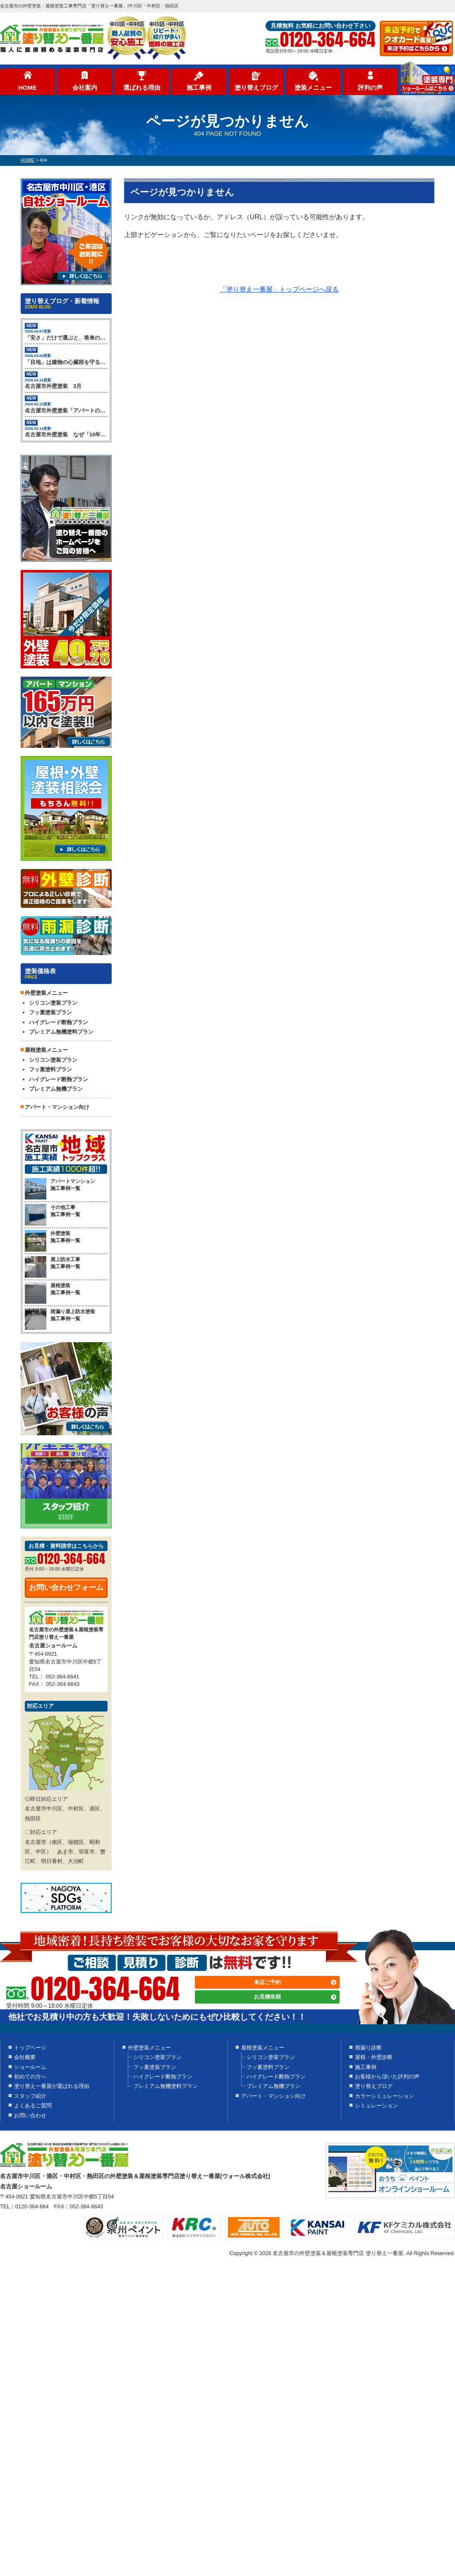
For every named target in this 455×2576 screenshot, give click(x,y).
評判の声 (370, 87)
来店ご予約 (267, 1982)
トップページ (30, 2048)
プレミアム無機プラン (56, 1089)
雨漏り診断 (368, 2048)
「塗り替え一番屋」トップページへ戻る (279, 289)
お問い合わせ (30, 2115)
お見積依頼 (267, 1997)
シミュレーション (376, 2105)
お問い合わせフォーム (66, 1587)
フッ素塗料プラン (50, 1069)
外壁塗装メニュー (149, 2048)
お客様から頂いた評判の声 (387, 2076)
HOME (27, 87)
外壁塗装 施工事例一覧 (52, 1237)
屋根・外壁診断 (374, 2057)
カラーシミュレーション (384, 2096)
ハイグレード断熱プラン (58, 1022)
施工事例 (199, 87)
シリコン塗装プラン (53, 1003)
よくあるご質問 (33, 2105)
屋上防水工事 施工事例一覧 (52, 1263)
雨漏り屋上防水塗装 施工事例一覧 (60, 1315)
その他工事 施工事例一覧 (52, 1211)
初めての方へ (30, 2076)
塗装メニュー (313, 87)
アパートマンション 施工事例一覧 (60, 1185)
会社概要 (25, 2057)
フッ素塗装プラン (50, 1012)
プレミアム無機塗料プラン (61, 1032)
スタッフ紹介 (30, 2096)
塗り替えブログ (256, 87)
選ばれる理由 (141, 87)
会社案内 (84, 87)
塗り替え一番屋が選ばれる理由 (51, 2086)
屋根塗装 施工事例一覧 (52, 1289)
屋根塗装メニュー (262, 2048)
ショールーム (30, 2067)
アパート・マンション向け (57, 1107)
